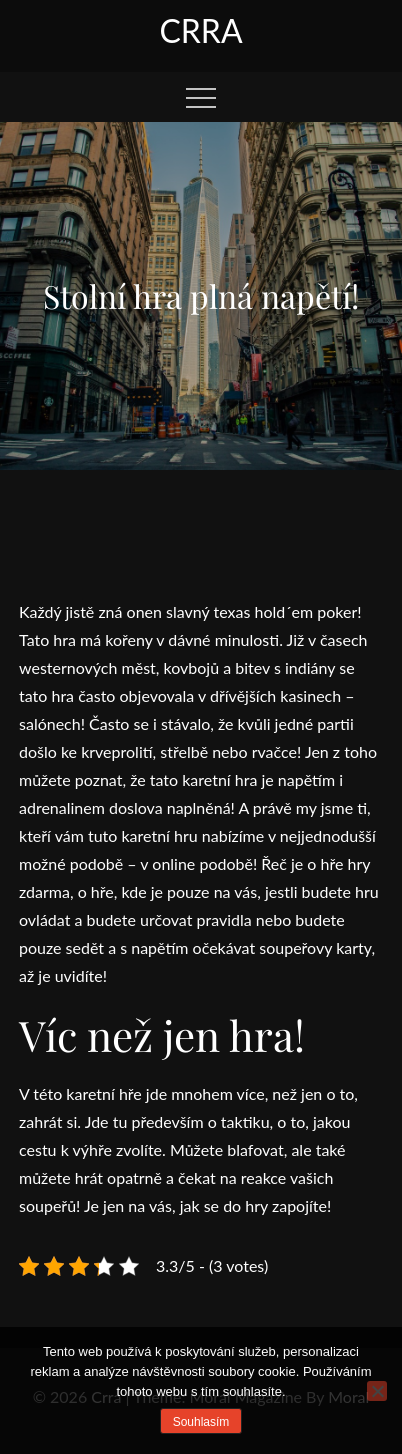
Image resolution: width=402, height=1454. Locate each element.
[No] (377, 1391)
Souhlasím (201, 1422)
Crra (200, 30)
